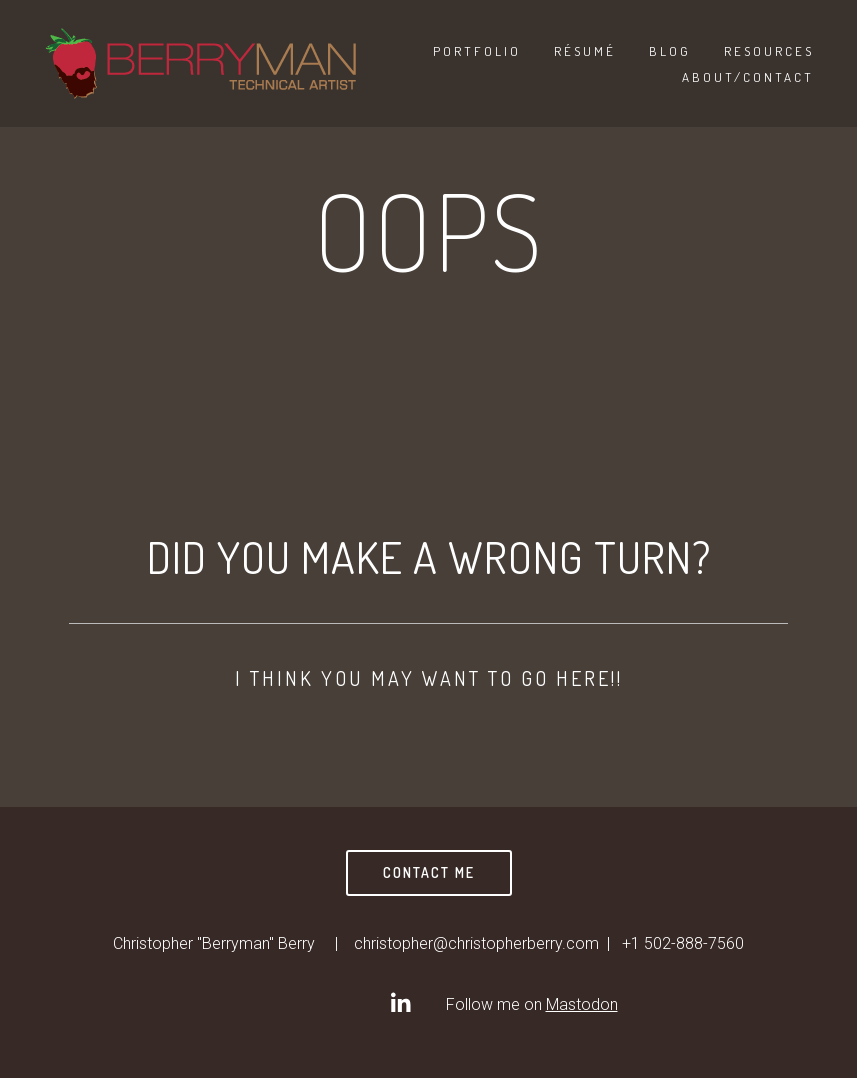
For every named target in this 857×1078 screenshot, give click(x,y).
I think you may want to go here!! (429, 678)
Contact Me (429, 872)
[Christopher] (400, 1003)
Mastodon (582, 1004)
